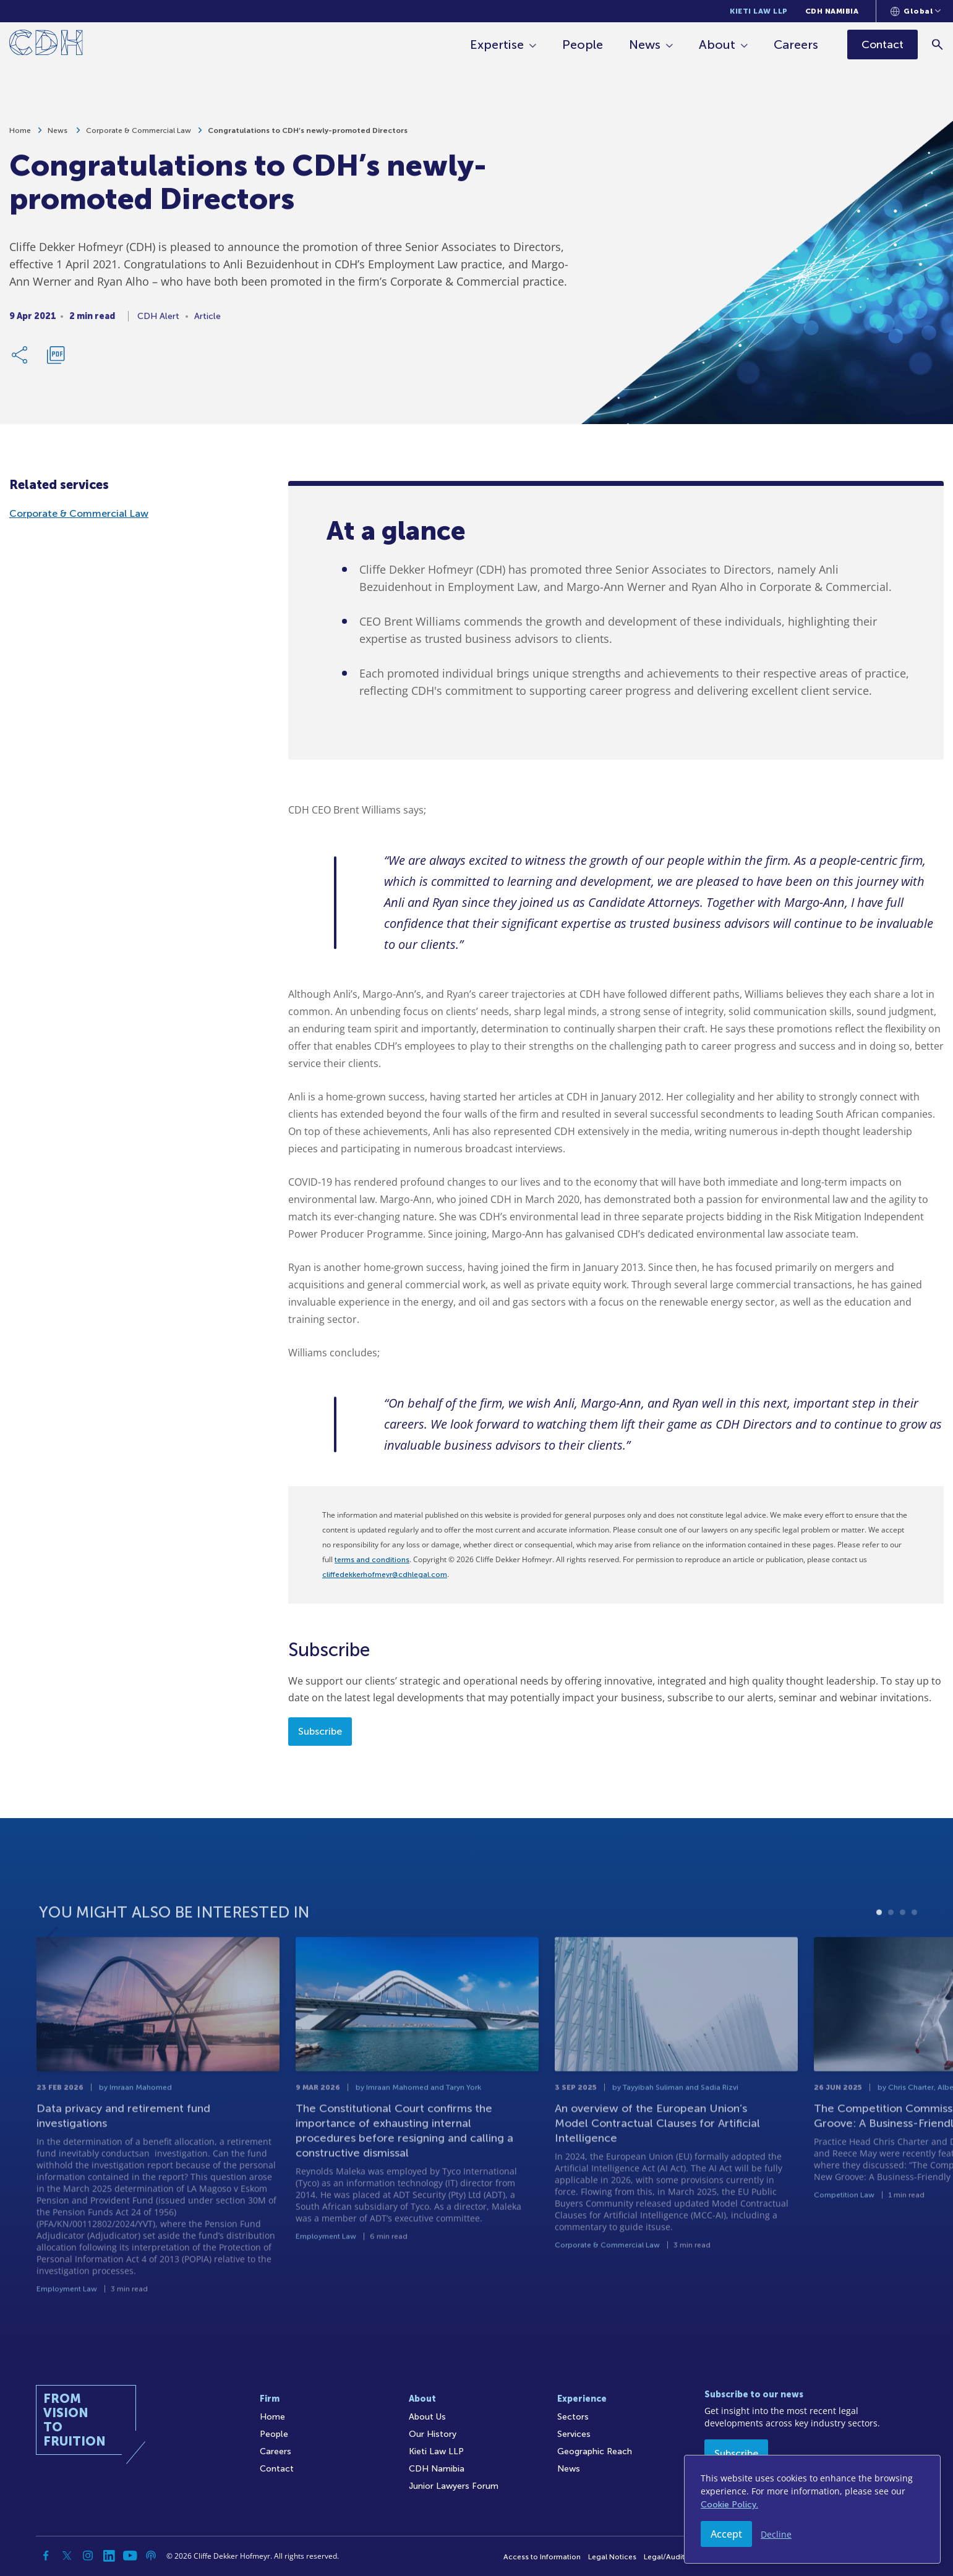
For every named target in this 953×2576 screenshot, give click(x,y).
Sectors (573, 2417)
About (717, 44)
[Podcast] (151, 2555)
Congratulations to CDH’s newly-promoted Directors (308, 136)
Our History (432, 2434)
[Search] (938, 44)
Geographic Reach (594, 2451)
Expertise (497, 44)
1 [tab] (879, 1950)
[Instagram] (88, 2555)
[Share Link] (20, 360)
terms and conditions (372, 1559)
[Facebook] (46, 2555)
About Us (427, 2417)
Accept (726, 2534)
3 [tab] (902, 1950)
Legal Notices (612, 2557)
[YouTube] (130, 2555)
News (644, 44)
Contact (277, 2468)
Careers (796, 44)
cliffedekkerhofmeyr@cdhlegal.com (384, 1574)
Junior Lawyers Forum (453, 2486)
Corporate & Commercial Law (138, 136)
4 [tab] (914, 1950)
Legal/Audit (664, 2557)
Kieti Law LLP (759, 11)
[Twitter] (67, 2555)
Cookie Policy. (729, 2504)
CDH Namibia (832, 11)
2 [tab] (891, 1950)
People (582, 44)
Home (20, 136)
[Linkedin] (109, 2555)
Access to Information (542, 2557)
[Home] (46, 45)
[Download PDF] (56, 360)
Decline (776, 2534)
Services (574, 2434)
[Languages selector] (916, 11)
